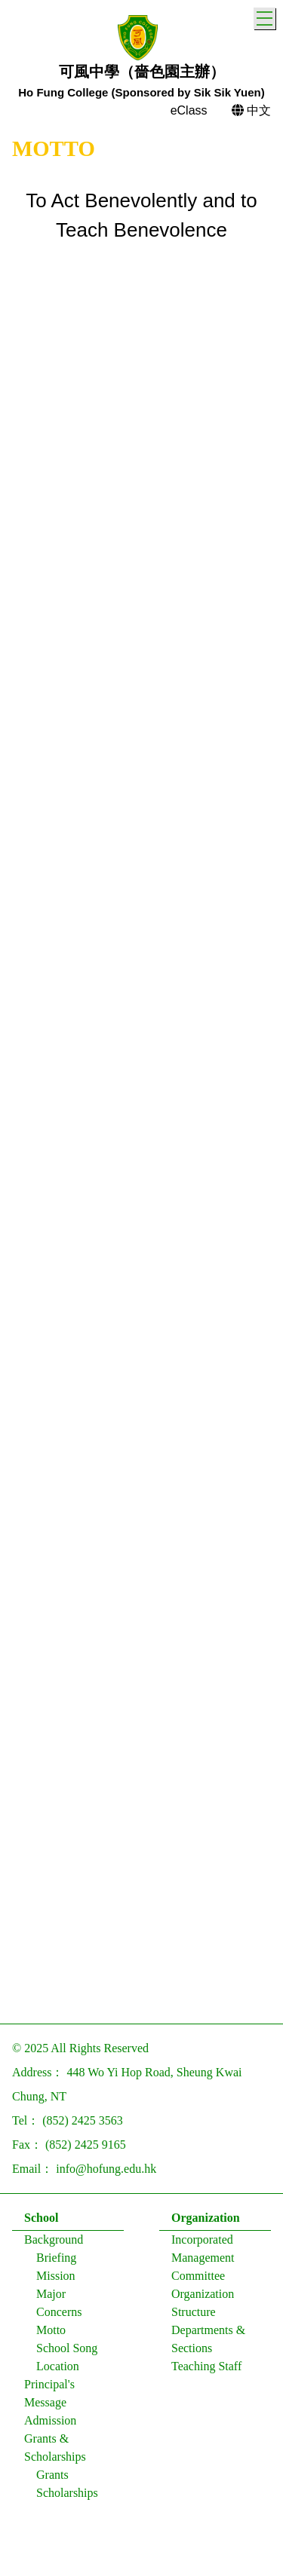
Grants (52, 2477)
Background (53, 2242)
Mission (55, 2278)
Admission (50, 2423)
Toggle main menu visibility (266, 16)
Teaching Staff (206, 2369)
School (41, 2220)
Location (57, 2369)
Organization (205, 2220)
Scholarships (67, 2495)
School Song (66, 2351)
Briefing (56, 2260)
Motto (51, 2333)
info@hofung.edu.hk (106, 2171)
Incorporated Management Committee (203, 2260)
